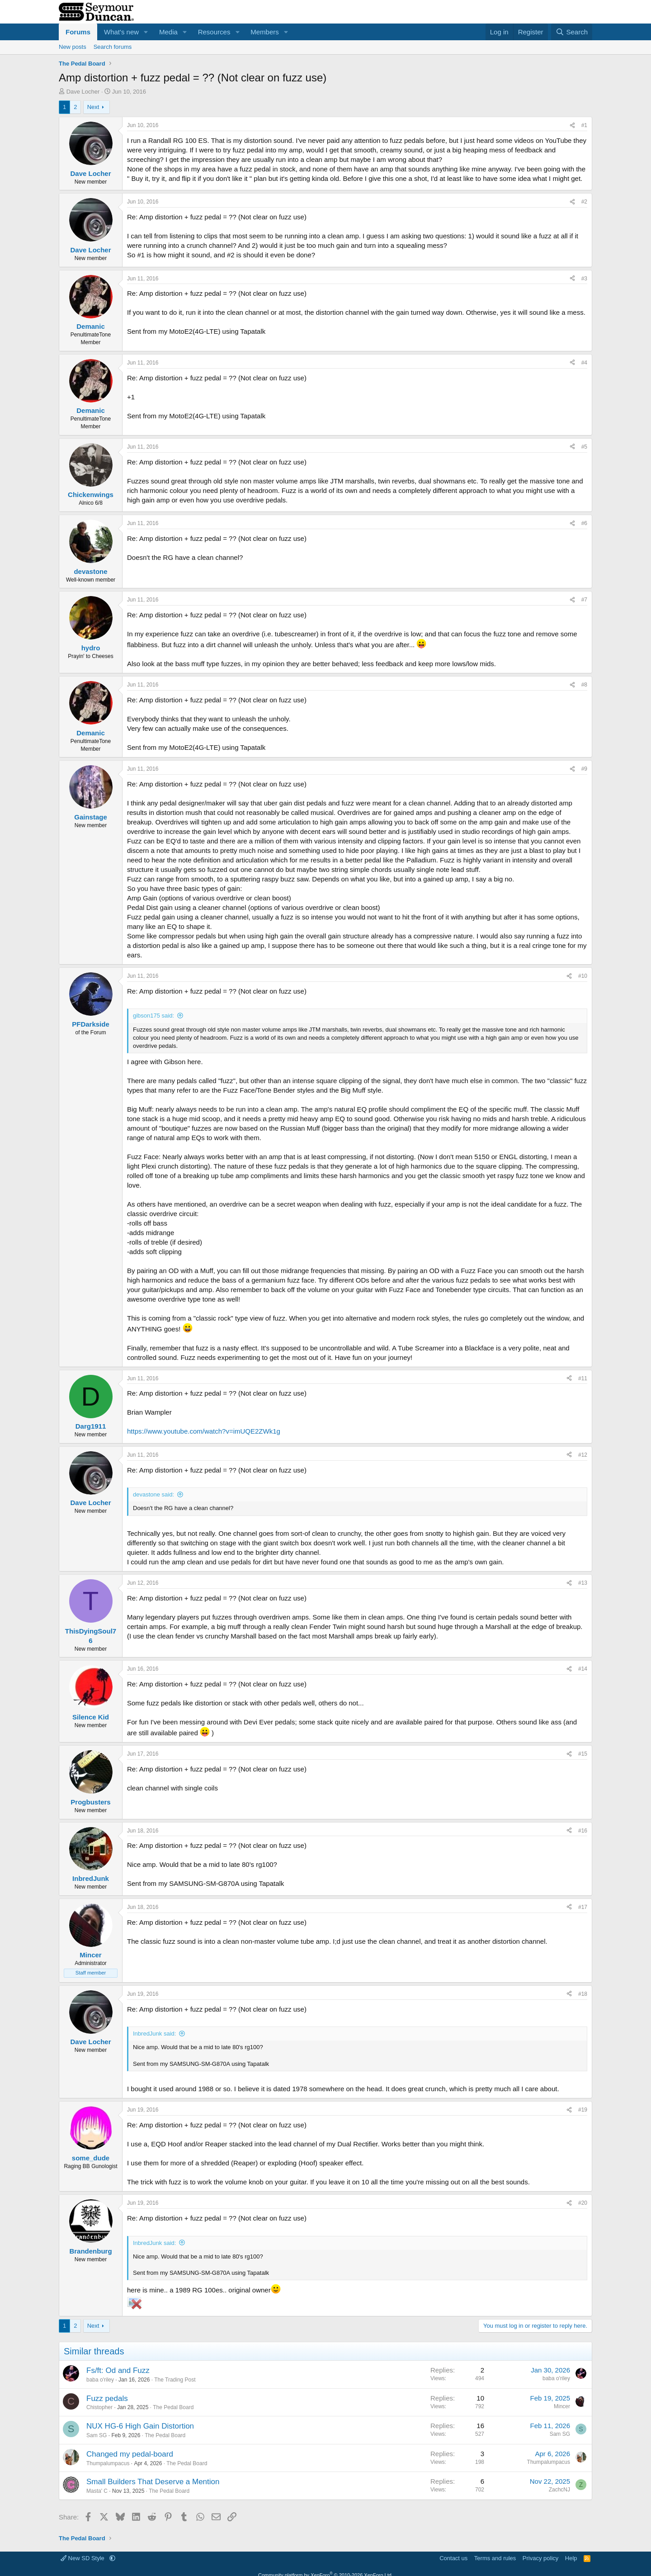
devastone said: (153, 1494)
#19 (582, 2110)
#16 (582, 1831)
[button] (146, 32)
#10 (582, 976)
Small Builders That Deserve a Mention (153, 2481)
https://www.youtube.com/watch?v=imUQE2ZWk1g (203, 1431)
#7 (584, 600)
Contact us (453, 2558)
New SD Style (83, 2558)
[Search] (571, 32)
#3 (584, 278)
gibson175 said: (153, 1015)
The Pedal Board (173, 2407)
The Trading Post (174, 2380)
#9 (584, 769)
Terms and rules (495, 2558)
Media (168, 32)
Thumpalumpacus (107, 2463)
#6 (584, 523)
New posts (72, 46)
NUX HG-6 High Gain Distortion (140, 2426)
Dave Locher (83, 91)
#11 (582, 1378)
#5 (584, 447)
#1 (584, 125)
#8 (584, 685)
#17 (582, 1907)
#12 (582, 1455)
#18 (582, 1994)
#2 (584, 202)
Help (571, 2558)
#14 (582, 1669)
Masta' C (97, 2491)
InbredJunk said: (154, 2033)
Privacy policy (540, 2558)
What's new (121, 32)
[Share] (572, 125)
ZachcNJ (559, 2489)
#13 (582, 1583)
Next (93, 107)
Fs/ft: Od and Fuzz (118, 2370)
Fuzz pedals (107, 2398)
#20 (582, 2203)
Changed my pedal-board (129, 2454)
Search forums (113, 46)
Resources (214, 32)
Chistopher (99, 2407)
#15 (582, 1754)
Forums (78, 32)
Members (264, 32)
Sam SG (96, 2435)
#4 (584, 363)
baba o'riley (100, 2380)
